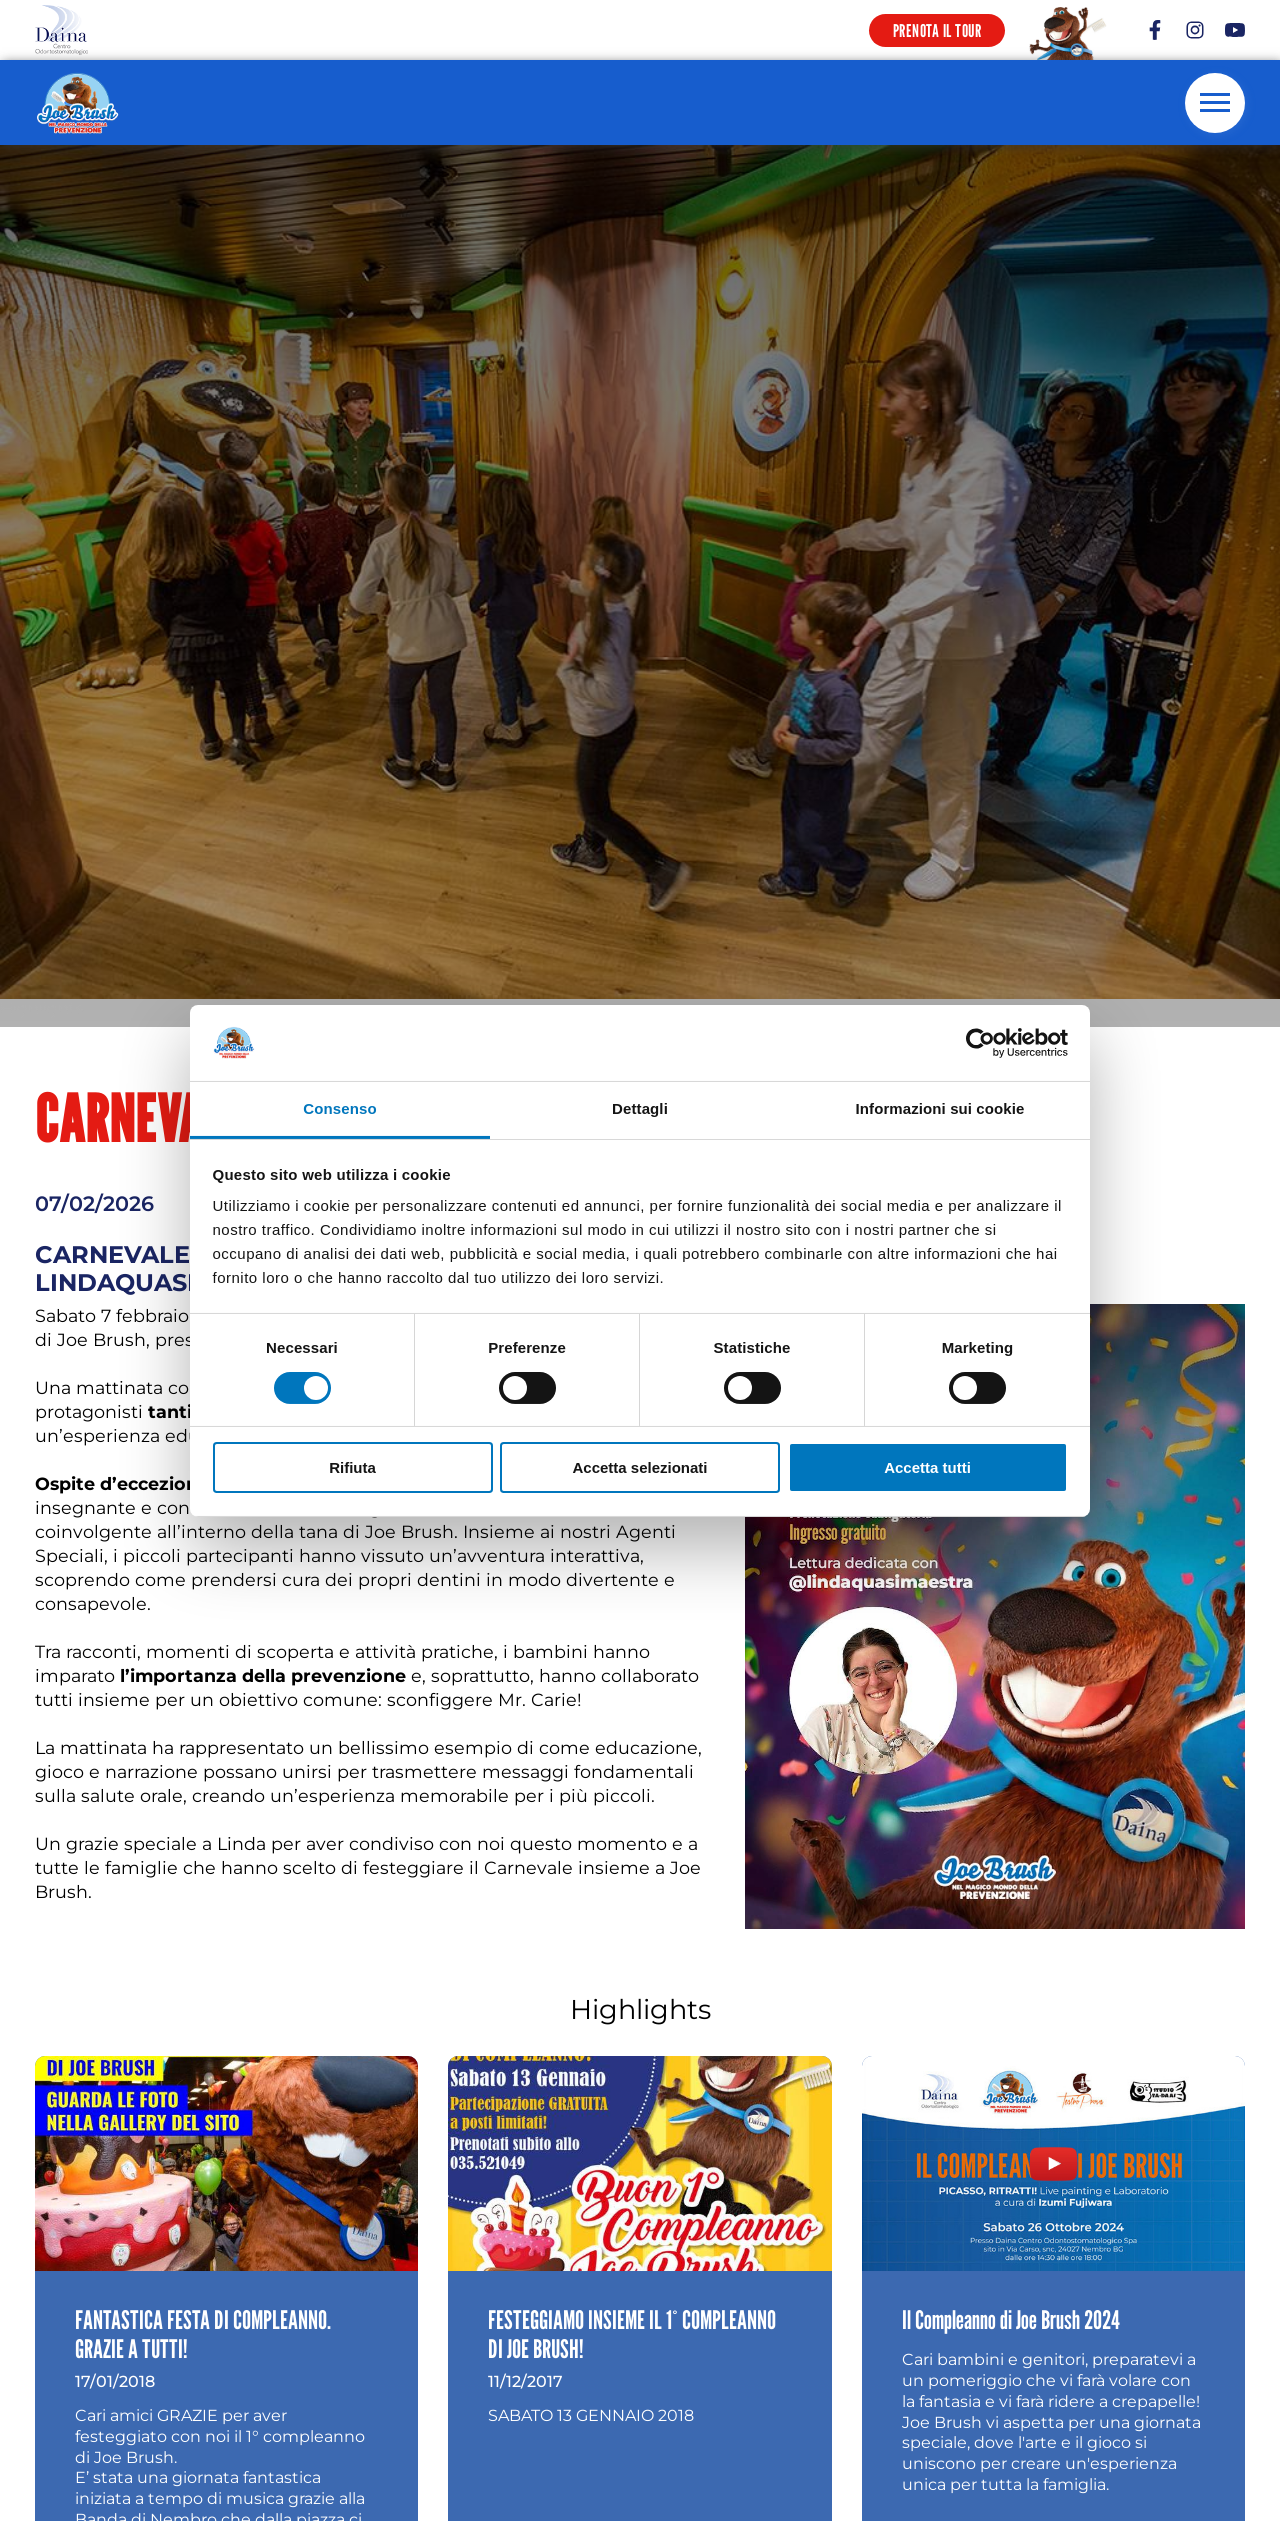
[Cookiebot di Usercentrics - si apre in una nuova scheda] (980, 1043)
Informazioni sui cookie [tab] (940, 1108)
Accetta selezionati (639, 1467)
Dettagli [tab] (640, 1108)
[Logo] (61, 30)
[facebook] (1155, 30)
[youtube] (1235, 30)
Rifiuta (352, 1467)
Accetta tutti (927, 1467)
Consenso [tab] (339, 1108)
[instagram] (1195, 30)
